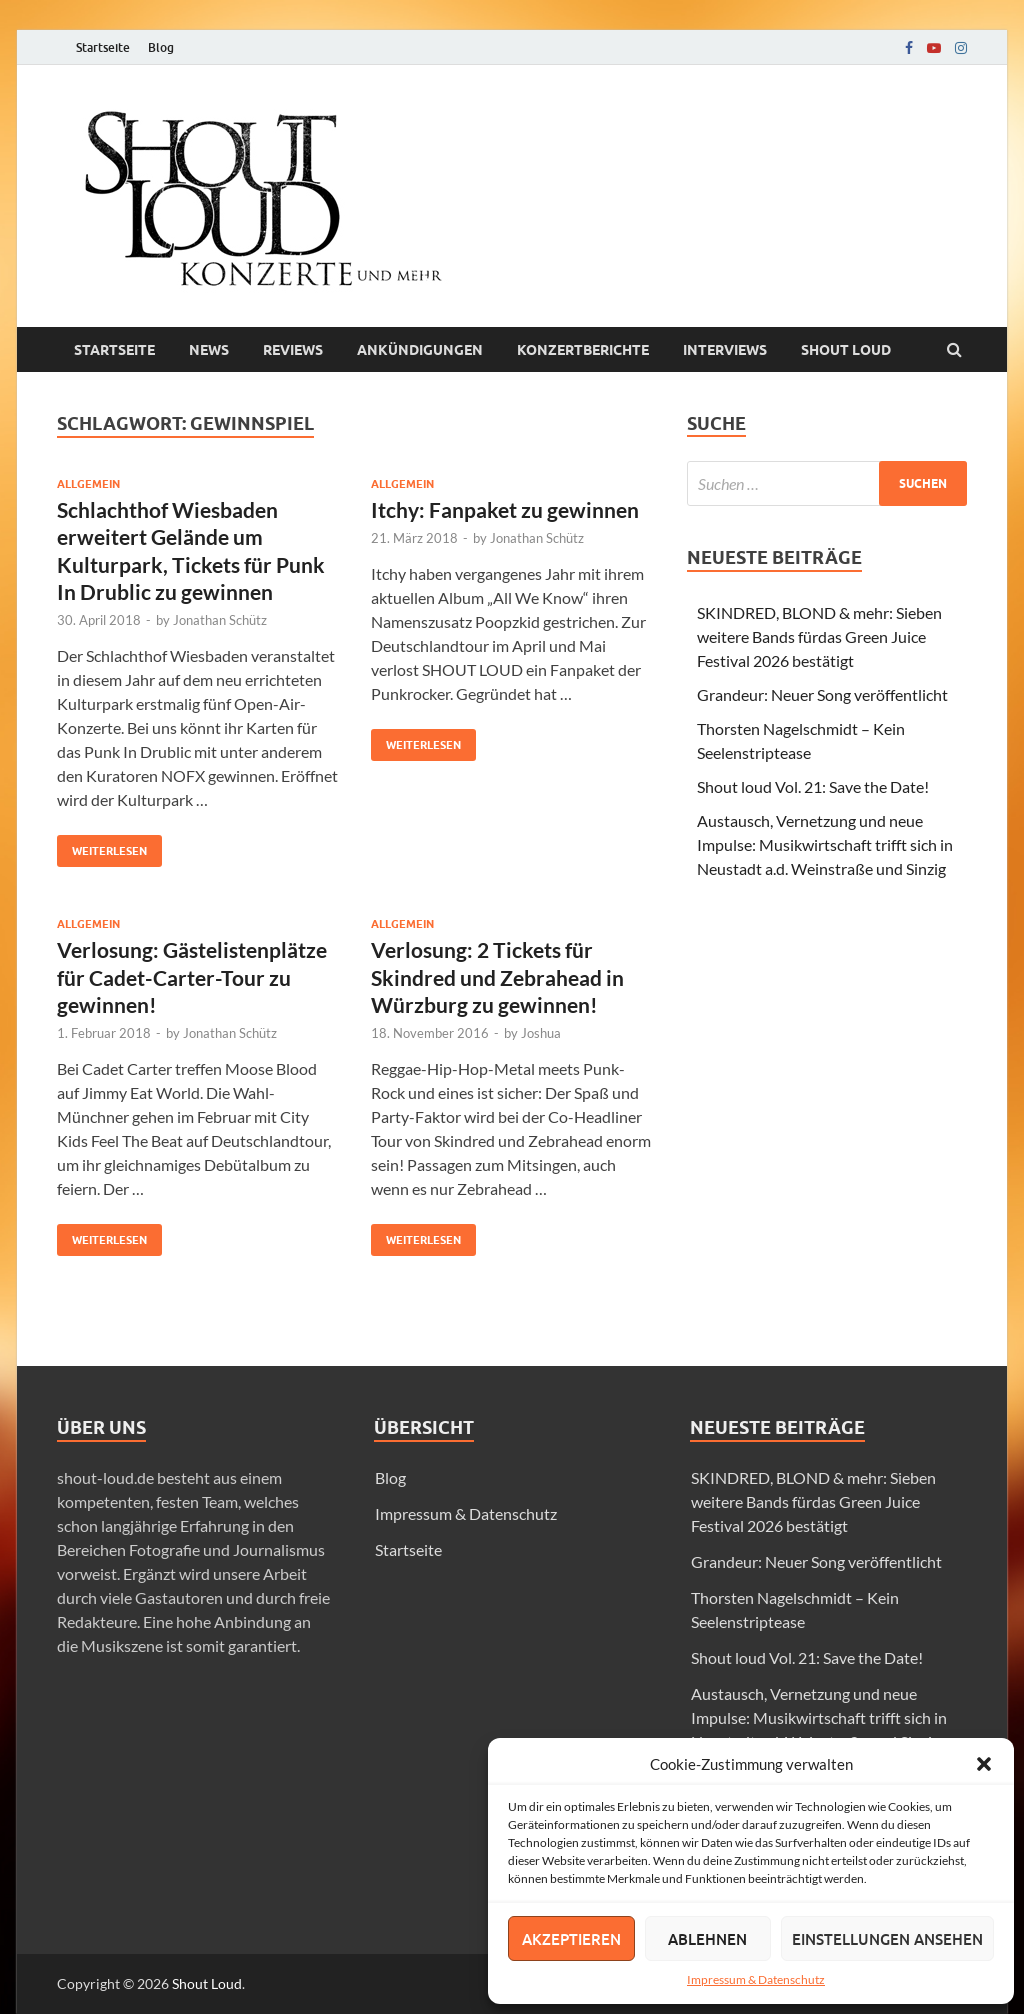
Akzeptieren (571, 1939)
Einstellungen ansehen (887, 1939)
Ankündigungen (420, 350)
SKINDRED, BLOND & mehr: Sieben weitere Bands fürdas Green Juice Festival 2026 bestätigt (819, 636)
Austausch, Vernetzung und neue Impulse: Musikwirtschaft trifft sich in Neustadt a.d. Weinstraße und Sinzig (825, 844)
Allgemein (88, 484)
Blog (161, 47)
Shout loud (846, 350)
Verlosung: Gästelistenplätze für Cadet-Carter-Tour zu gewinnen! (192, 977)
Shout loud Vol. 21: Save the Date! (813, 786)
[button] (984, 1764)
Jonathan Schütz (220, 620)
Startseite (103, 47)
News (209, 350)
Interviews (725, 350)
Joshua (541, 1033)
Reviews (293, 350)
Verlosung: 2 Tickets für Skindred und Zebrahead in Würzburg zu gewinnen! (497, 977)
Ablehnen (707, 1939)
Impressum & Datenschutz (756, 1979)
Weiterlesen (102, 846)
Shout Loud (207, 1983)
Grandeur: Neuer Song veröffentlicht (822, 694)
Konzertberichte (583, 350)
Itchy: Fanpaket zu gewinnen (505, 509)
